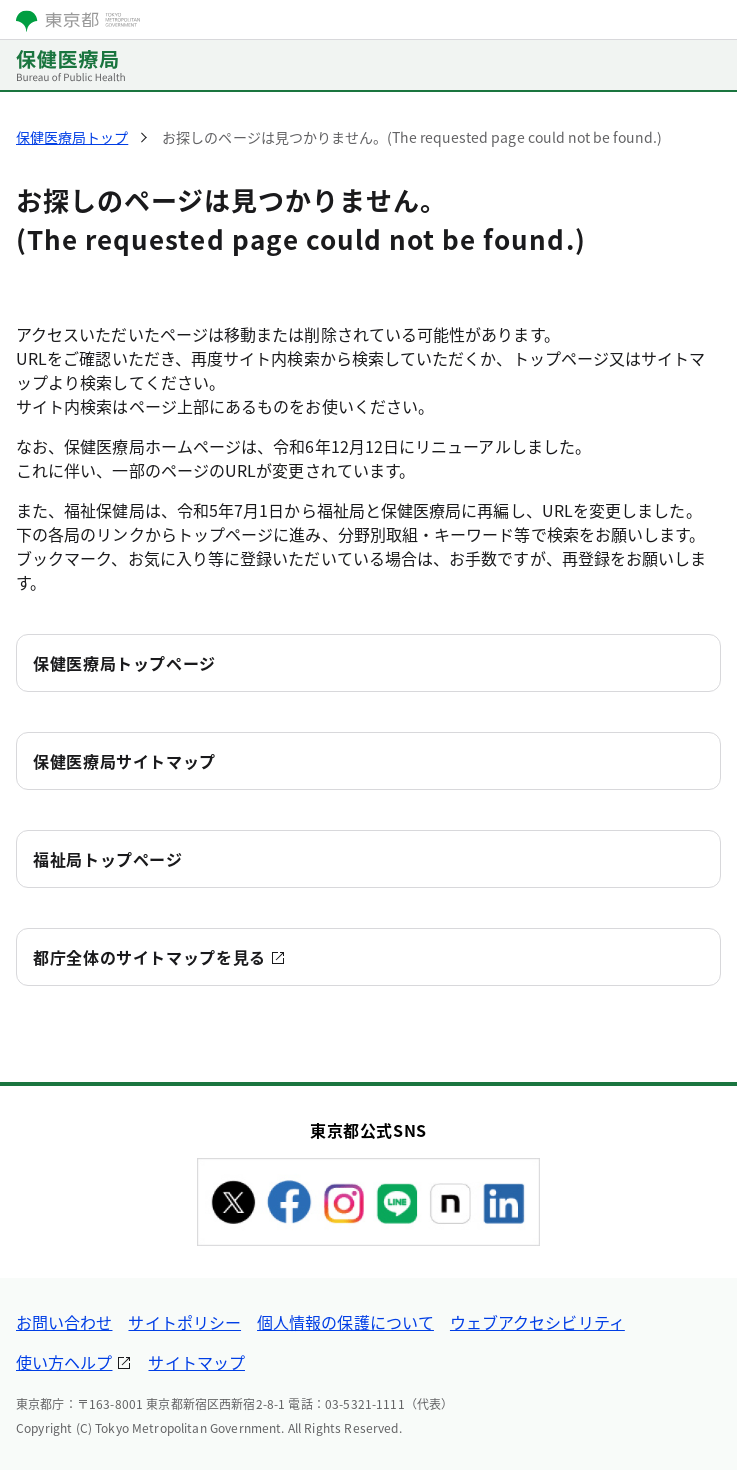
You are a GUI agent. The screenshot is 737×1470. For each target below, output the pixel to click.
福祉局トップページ (108, 859)
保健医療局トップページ (124, 663)
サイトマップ (196, 1362)
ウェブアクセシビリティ (537, 1322)
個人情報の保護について (345, 1322)
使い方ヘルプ (64, 1362)
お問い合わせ (64, 1322)
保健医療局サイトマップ (124, 761)
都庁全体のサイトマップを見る (149, 957)
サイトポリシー (184, 1322)
